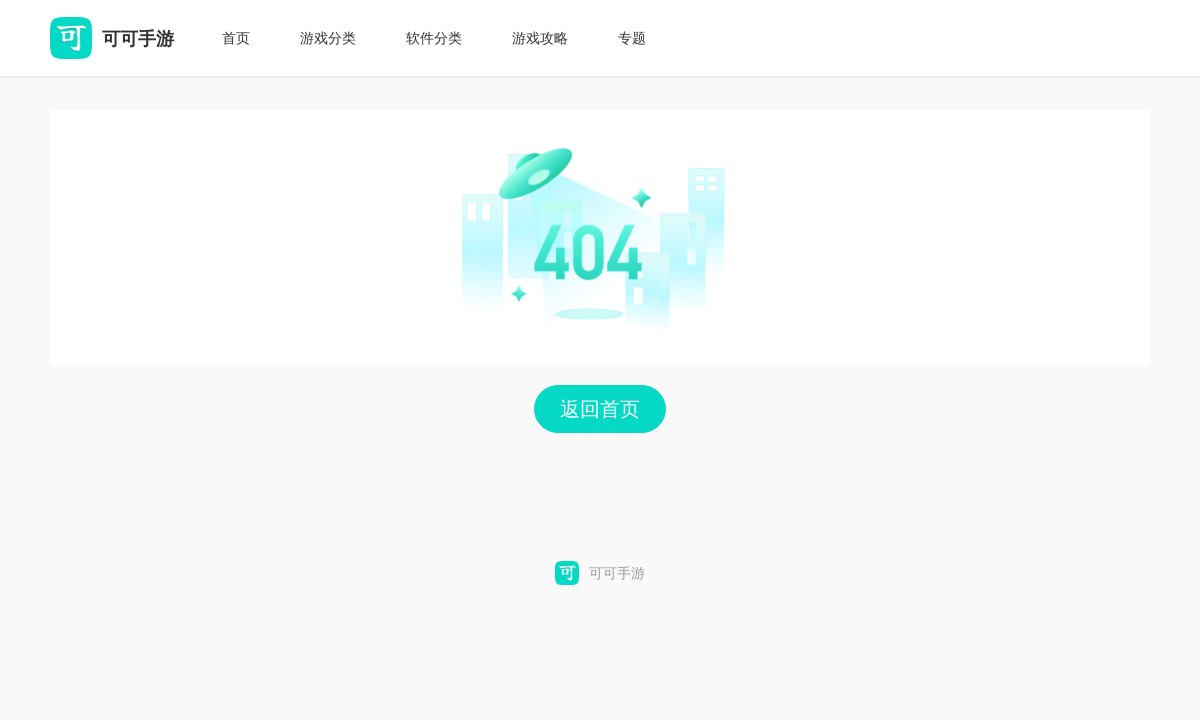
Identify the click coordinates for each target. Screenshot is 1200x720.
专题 (632, 37)
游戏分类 (328, 37)
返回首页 (600, 408)
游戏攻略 (540, 37)
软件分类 (434, 37)
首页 (236, 37)
